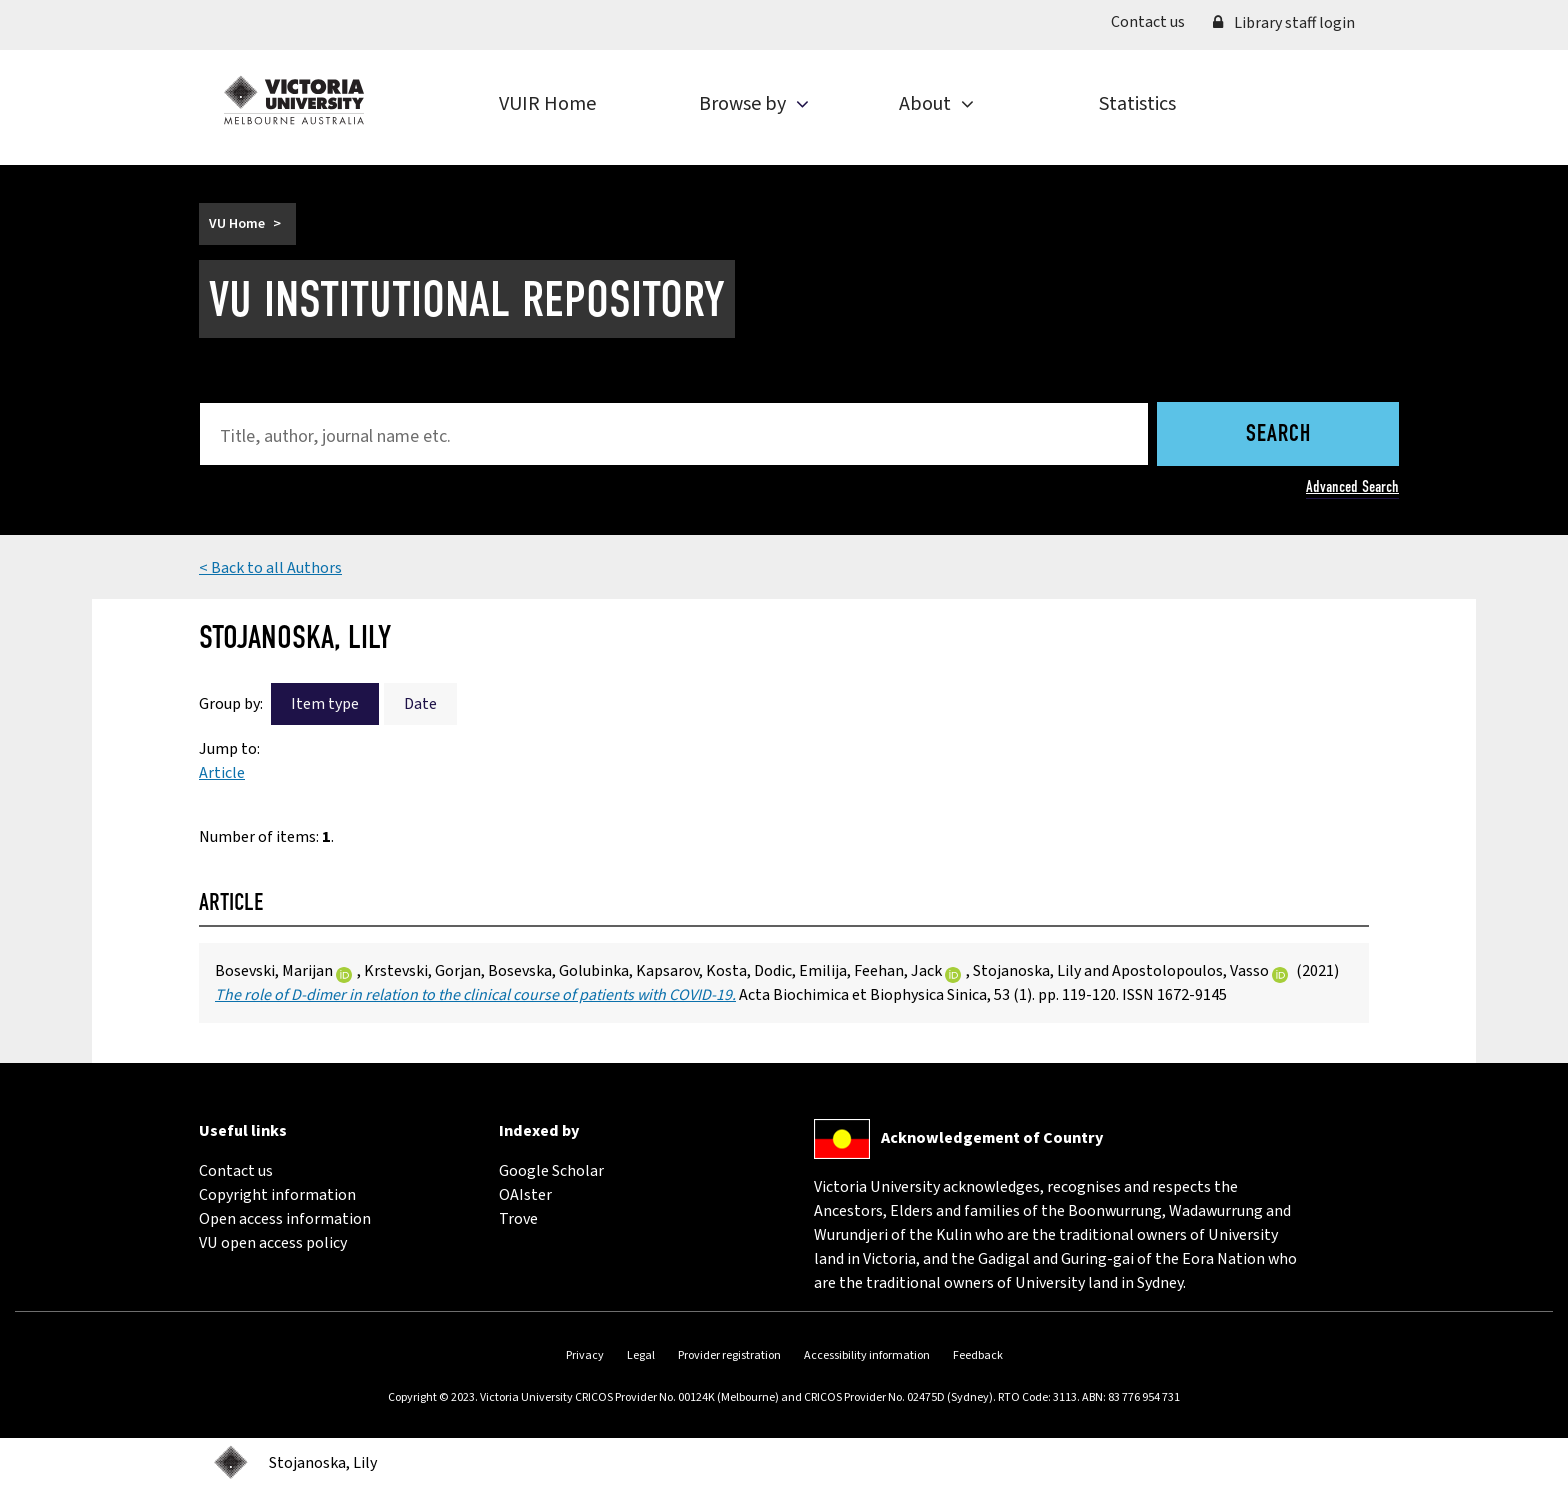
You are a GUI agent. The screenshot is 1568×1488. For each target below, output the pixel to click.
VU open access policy (273, 1243)
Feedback (978, 1355)
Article (222, 773)
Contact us (1155, 21)
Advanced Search (1352, 486)
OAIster (525, 1195)
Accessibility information (867, 1355)
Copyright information (277, 1195)
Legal (641, 1355)
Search (1278, 435)
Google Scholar (551, 1171)
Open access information (285, 1219)
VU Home (237, 224)
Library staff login (1284, 23)
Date (420, 704)
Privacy (585, 1355)
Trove (518, 1219)
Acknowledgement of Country (992, 1138)
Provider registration (729, 1355)
